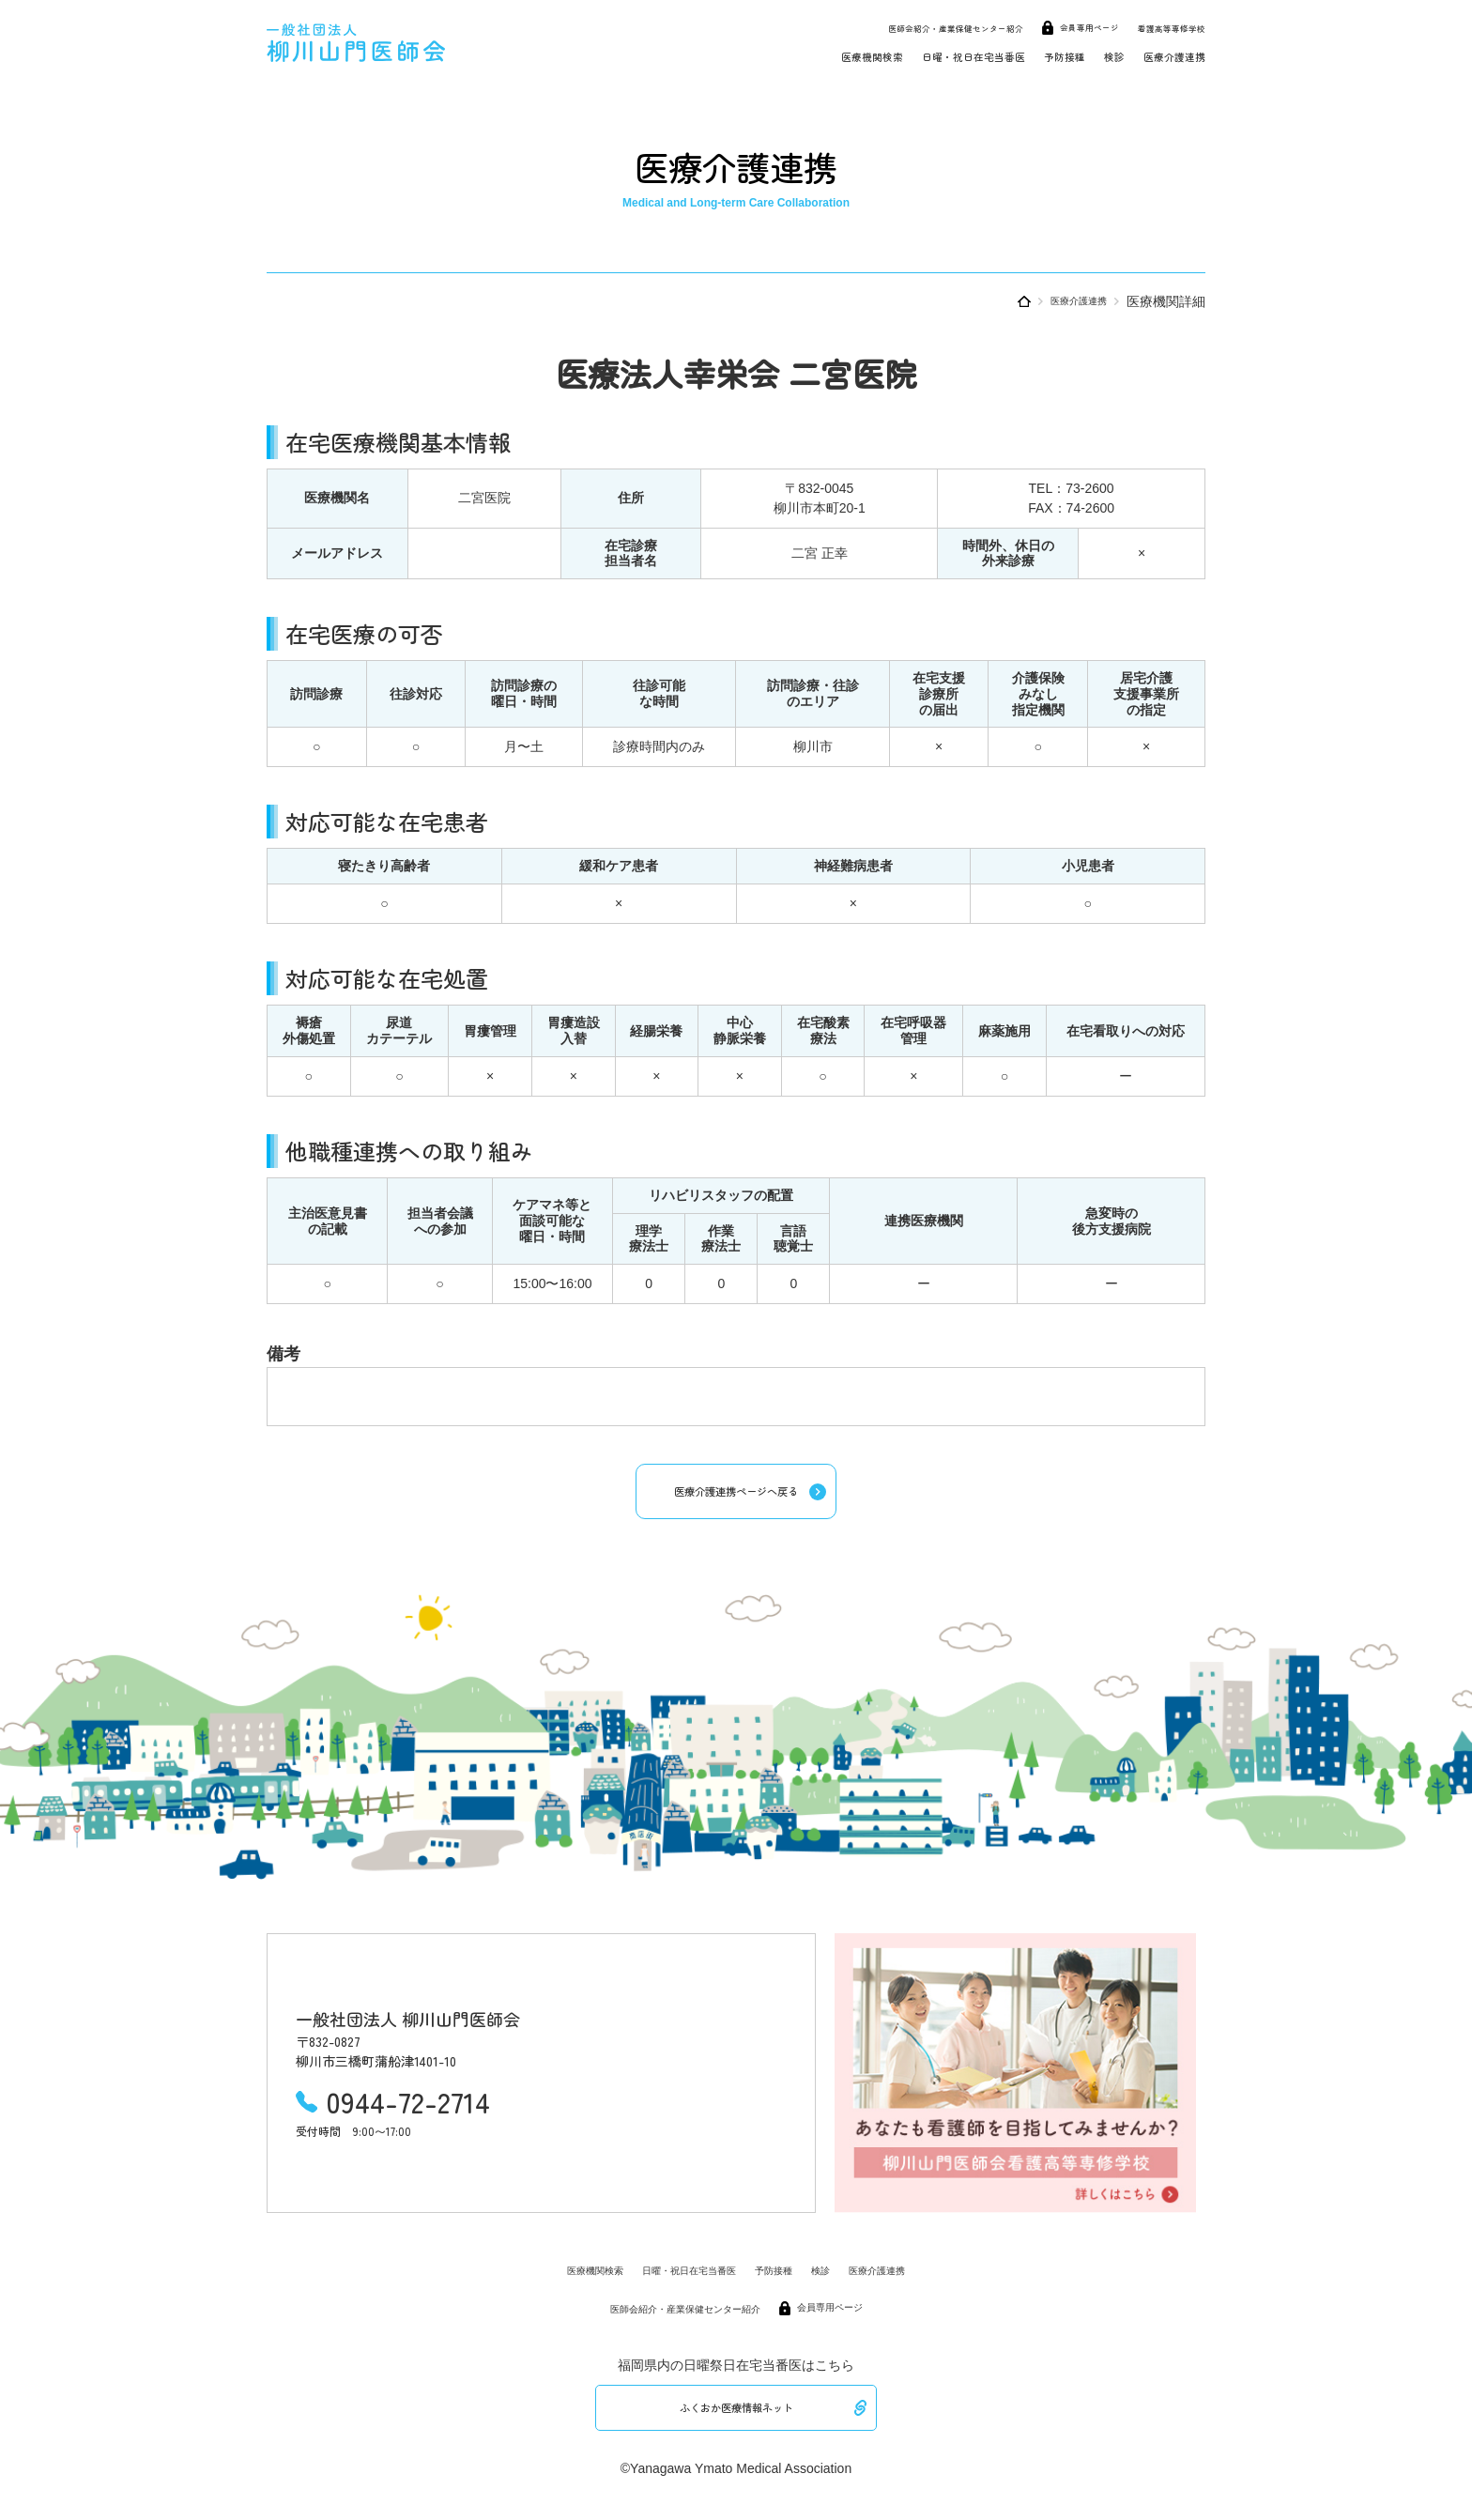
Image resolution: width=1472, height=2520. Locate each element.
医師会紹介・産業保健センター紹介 (891, 27)
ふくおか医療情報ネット (736, 2417)
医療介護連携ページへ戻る (736, 1494)
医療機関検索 (778, 55)
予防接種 (1027, 55)
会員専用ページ (1057, 27)
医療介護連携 (1163, 55)
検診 (1088, 55)
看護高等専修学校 (1160, 27)
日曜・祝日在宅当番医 (909, 55)
